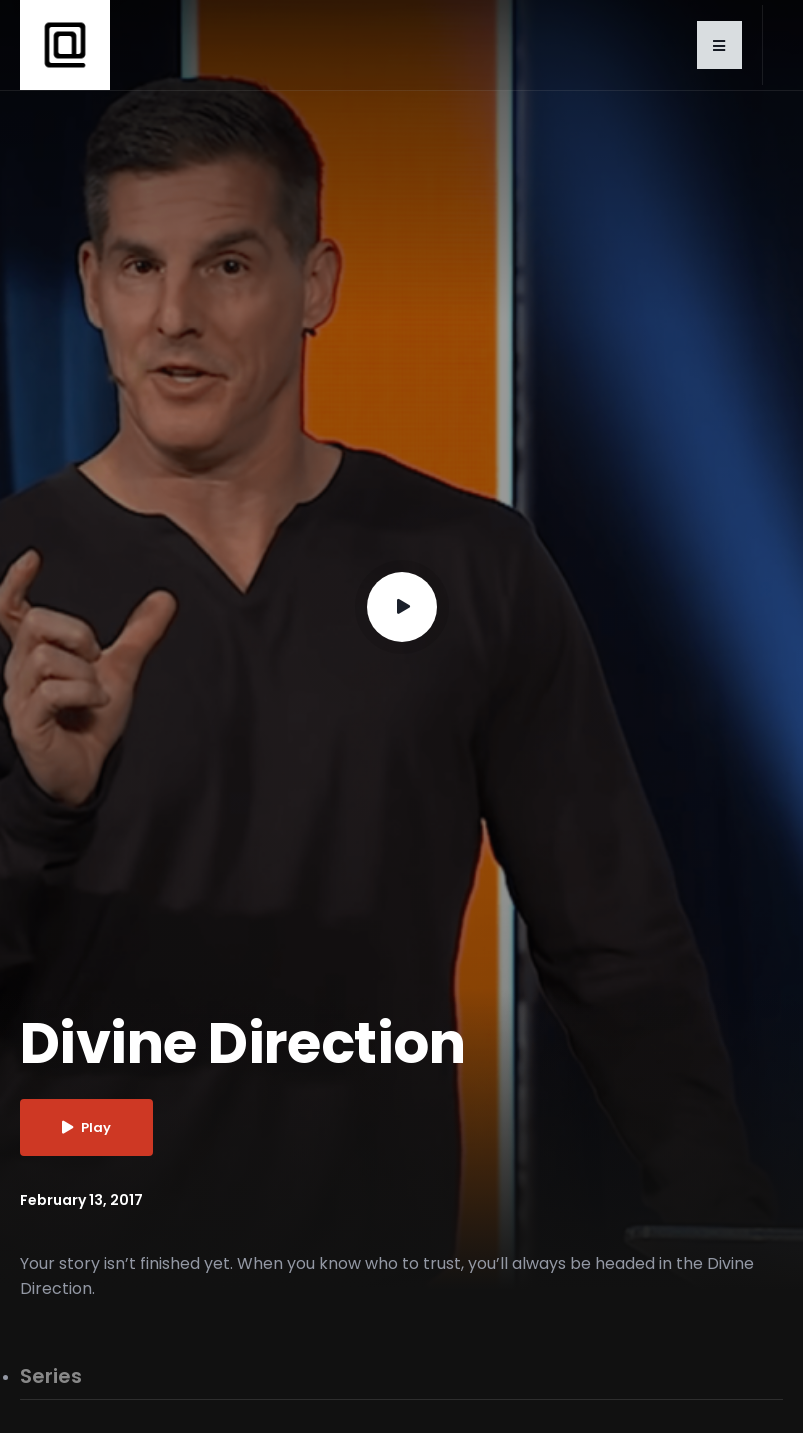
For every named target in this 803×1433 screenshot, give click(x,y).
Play (86, 1127)
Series (51, 1377)
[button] (719, 45)
